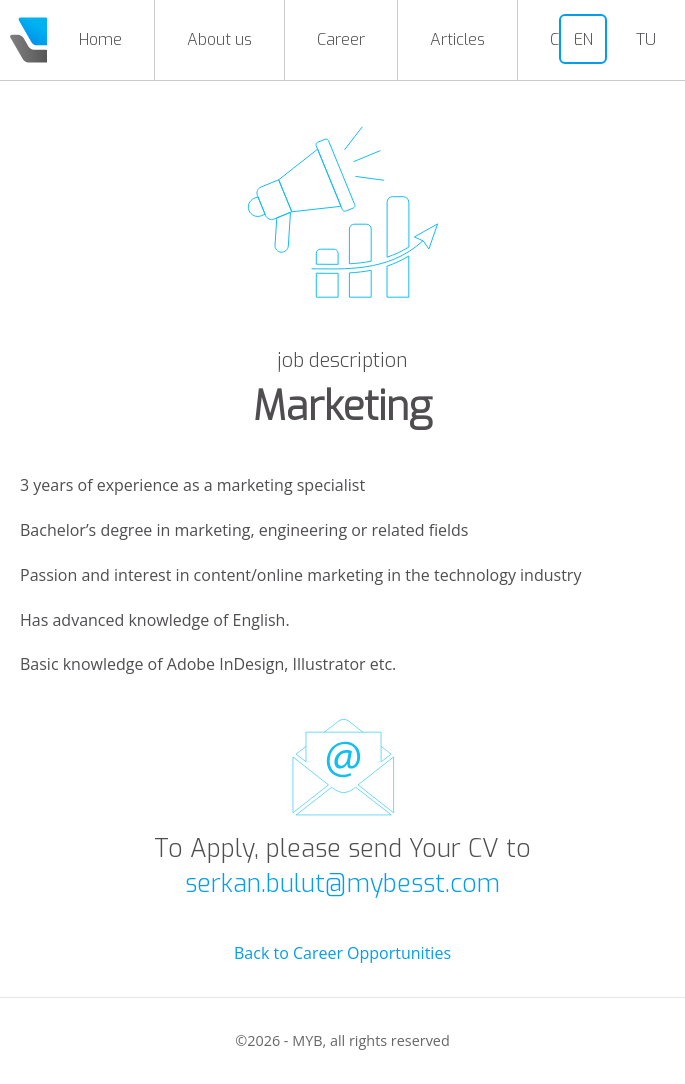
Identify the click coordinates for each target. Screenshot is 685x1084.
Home (100, 39)
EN (583, 39)
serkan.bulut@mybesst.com (342, 883)
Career (341, 39)
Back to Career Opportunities (342, 953)
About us (219, 39)
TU (646, 39)
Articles (457, 39)
